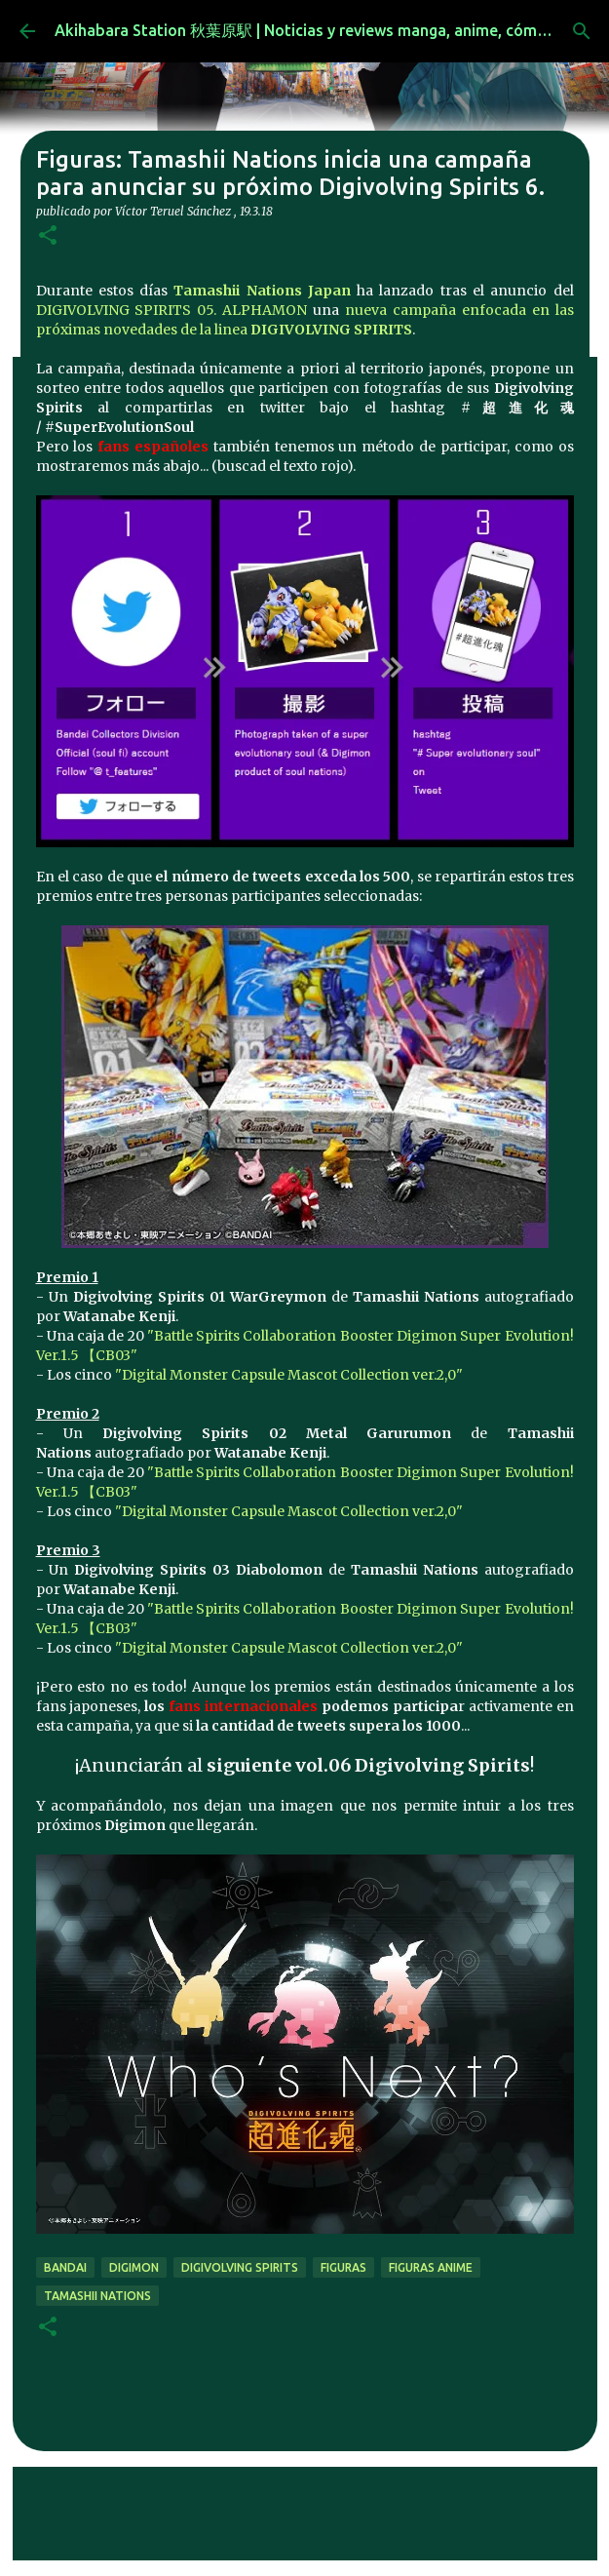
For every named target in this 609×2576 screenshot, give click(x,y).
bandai (65, 2267)
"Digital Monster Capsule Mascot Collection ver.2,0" (289, 1375)
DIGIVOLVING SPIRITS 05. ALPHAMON (172, 310)
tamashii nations (97, 2295)
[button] (47, 236)
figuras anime (431, 2267)
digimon (134, 2267)
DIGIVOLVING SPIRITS (331, 329)
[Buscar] (581, 31)
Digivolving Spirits (239, 2267)
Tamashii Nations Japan (262, 290)
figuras (343, 2267)
